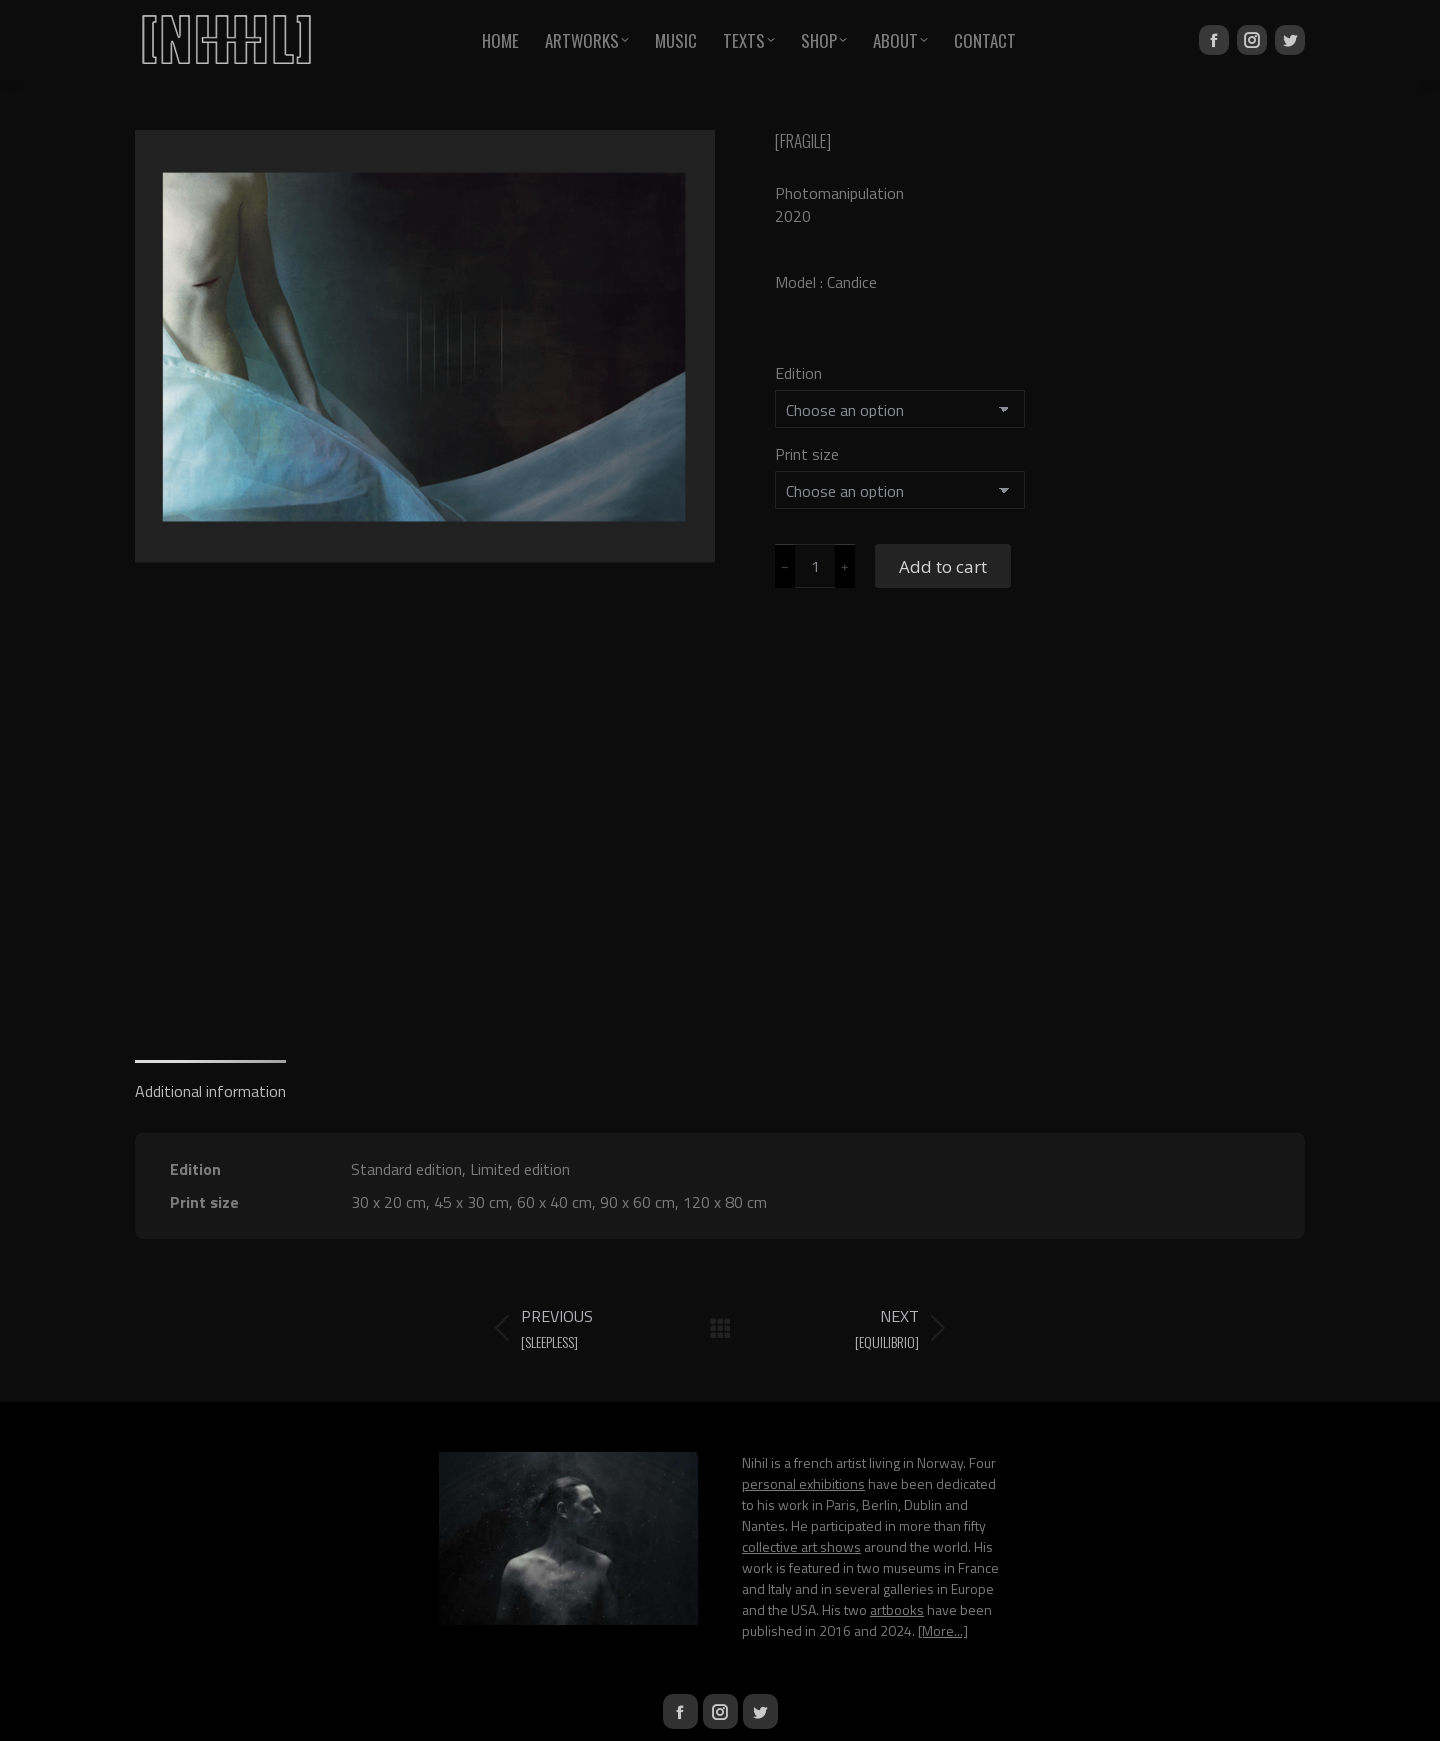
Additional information (210, 1091)
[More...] (943, 1630)
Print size (807, 454)
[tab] (210, 1081)
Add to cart (943, 566)
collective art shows (801, 1546)
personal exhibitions (803, 1483)
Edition (798, 373)
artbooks (897, 1609)
